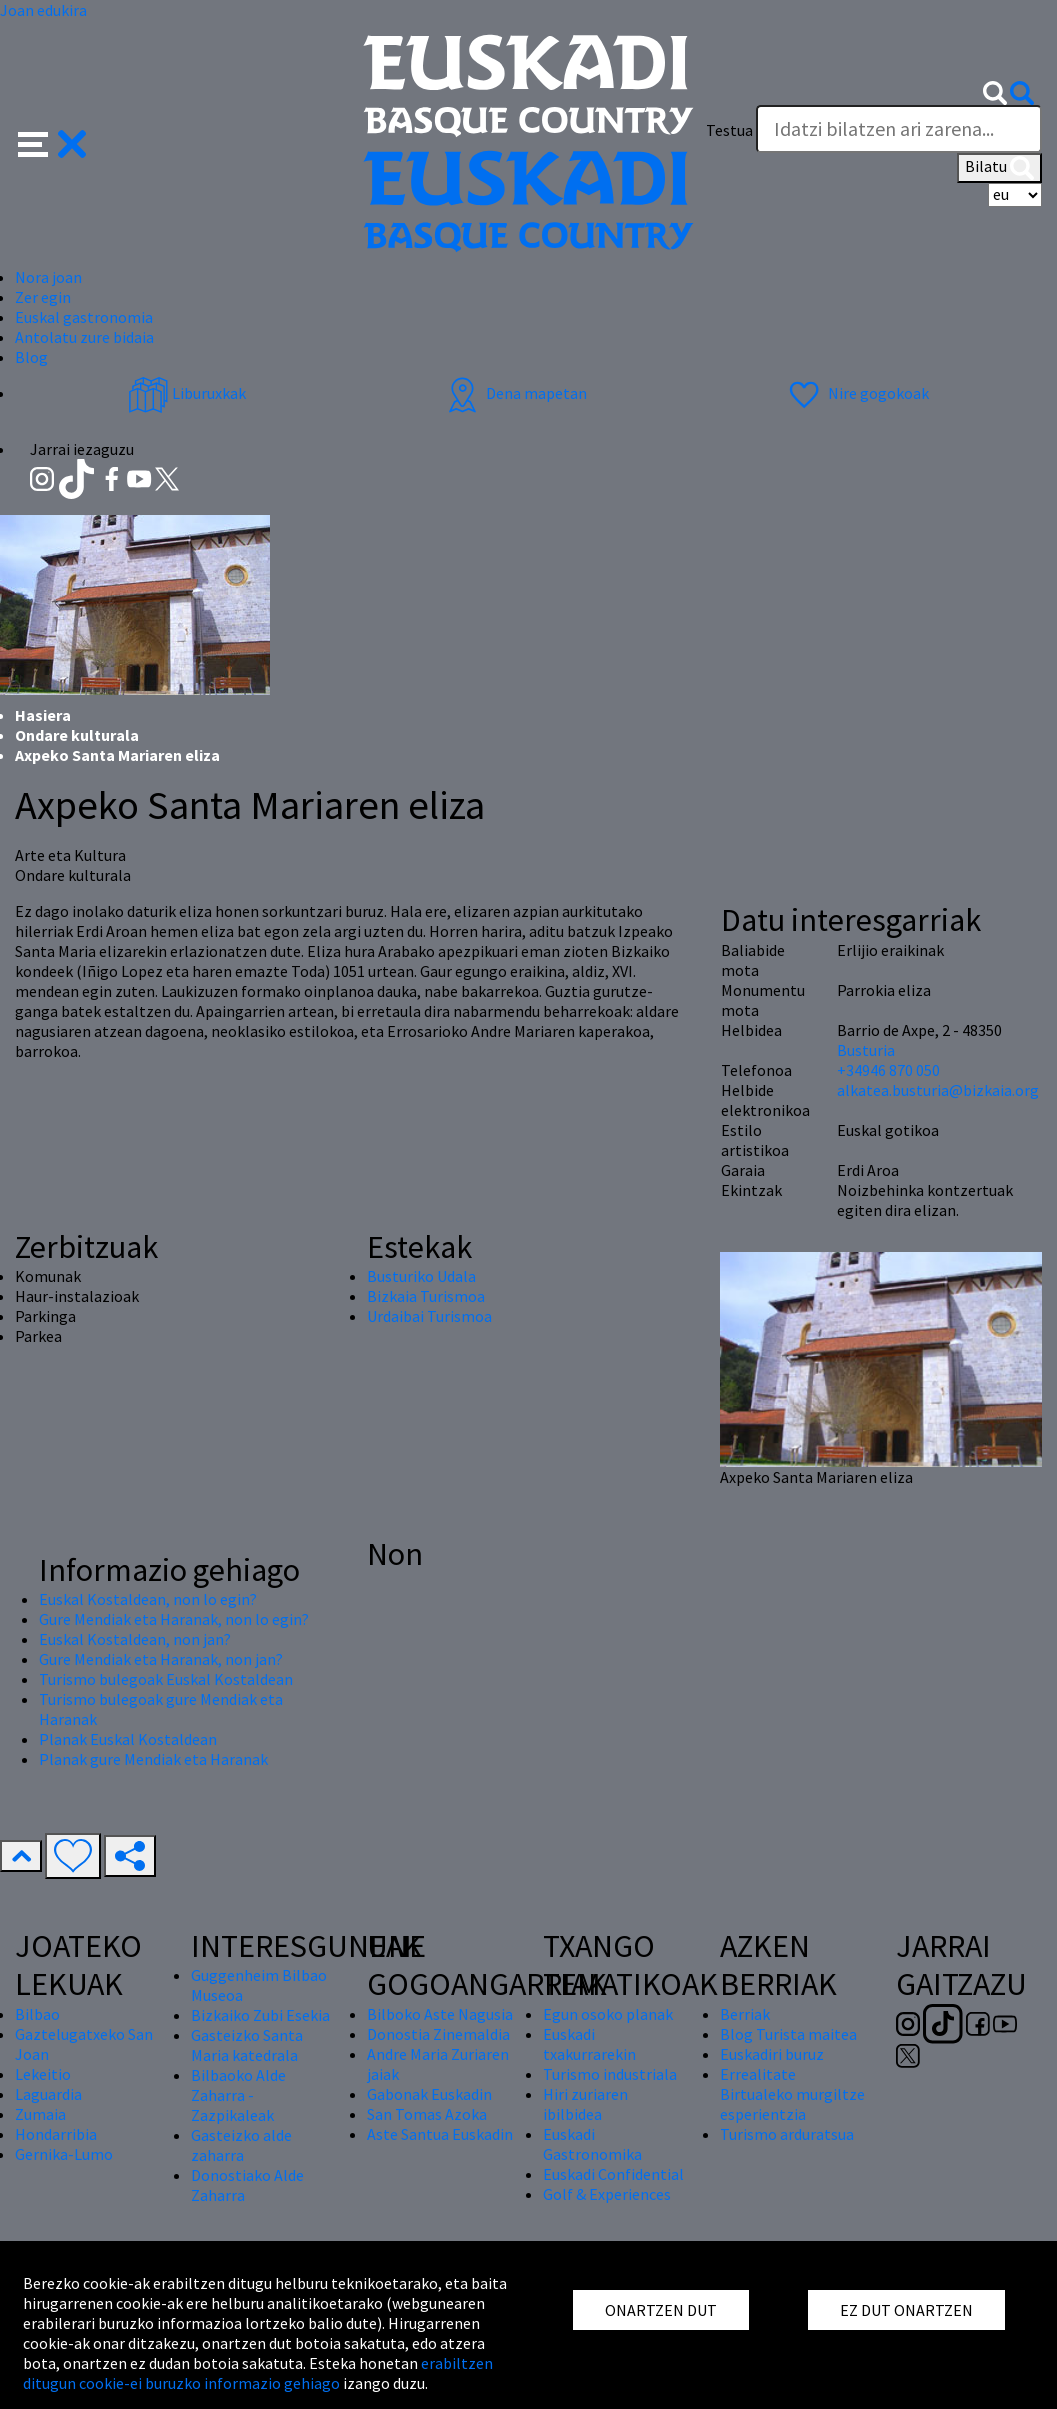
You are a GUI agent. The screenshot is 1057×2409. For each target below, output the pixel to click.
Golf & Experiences (607, 2194)
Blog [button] (31, 357)
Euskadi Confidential (613, 2174)
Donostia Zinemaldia (438, 2034)
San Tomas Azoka (427, 2114)
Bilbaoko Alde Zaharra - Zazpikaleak (238, 2095)
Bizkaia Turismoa (426, 1296)
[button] (52, 142)
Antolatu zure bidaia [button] (84, 337)
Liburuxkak (187, 393)
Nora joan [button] (48, 277)
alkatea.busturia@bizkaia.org (938, 1090)
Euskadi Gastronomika (592, 2144)
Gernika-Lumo (64, 2154)
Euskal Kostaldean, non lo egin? (148, 1599)
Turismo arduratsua (787, 2134)
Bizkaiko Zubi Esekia (260, 2015)
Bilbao (37, 2014)
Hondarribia (56, 2134)
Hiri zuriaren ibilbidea (585, 2104)
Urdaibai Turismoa (429, 1316)
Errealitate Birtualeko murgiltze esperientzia (792, 2094)
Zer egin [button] (43, 297)
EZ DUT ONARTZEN (906, 2310)
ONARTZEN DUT (661, 2310)
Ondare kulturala (77, 735)
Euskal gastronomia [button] (84, 317)
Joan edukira (43, 10)
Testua (729, 130)
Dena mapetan (514, 393)
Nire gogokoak (856, 393)
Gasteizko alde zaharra (241, 2145)
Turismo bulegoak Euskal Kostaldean (166, 1679)
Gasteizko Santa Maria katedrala (247, 2045)
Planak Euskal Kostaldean (128, 1739)
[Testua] (899, 129)
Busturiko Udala (421, 1276)
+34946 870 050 (888, 1070)
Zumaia (40, 2114)
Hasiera (43, 715)
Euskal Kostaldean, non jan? (135, 1639)
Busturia (866, 1050)
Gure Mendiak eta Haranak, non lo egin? (174, 1619)
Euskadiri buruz (772, 2054)
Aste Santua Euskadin (440, 2134)
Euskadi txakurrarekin (589, 2044)
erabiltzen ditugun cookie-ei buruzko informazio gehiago (258, 2373)
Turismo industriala (610, 2074)
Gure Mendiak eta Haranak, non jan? (161, 1659)
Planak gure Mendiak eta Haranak (153, 1759)
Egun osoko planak (608, 2014)
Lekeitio (43, 2074)
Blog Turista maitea (788, 2034)
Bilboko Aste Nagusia (440, 2014)
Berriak (745, 2014)
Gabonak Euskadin (429, 2094)
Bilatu (999, 168)
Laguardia (48, 2094)
